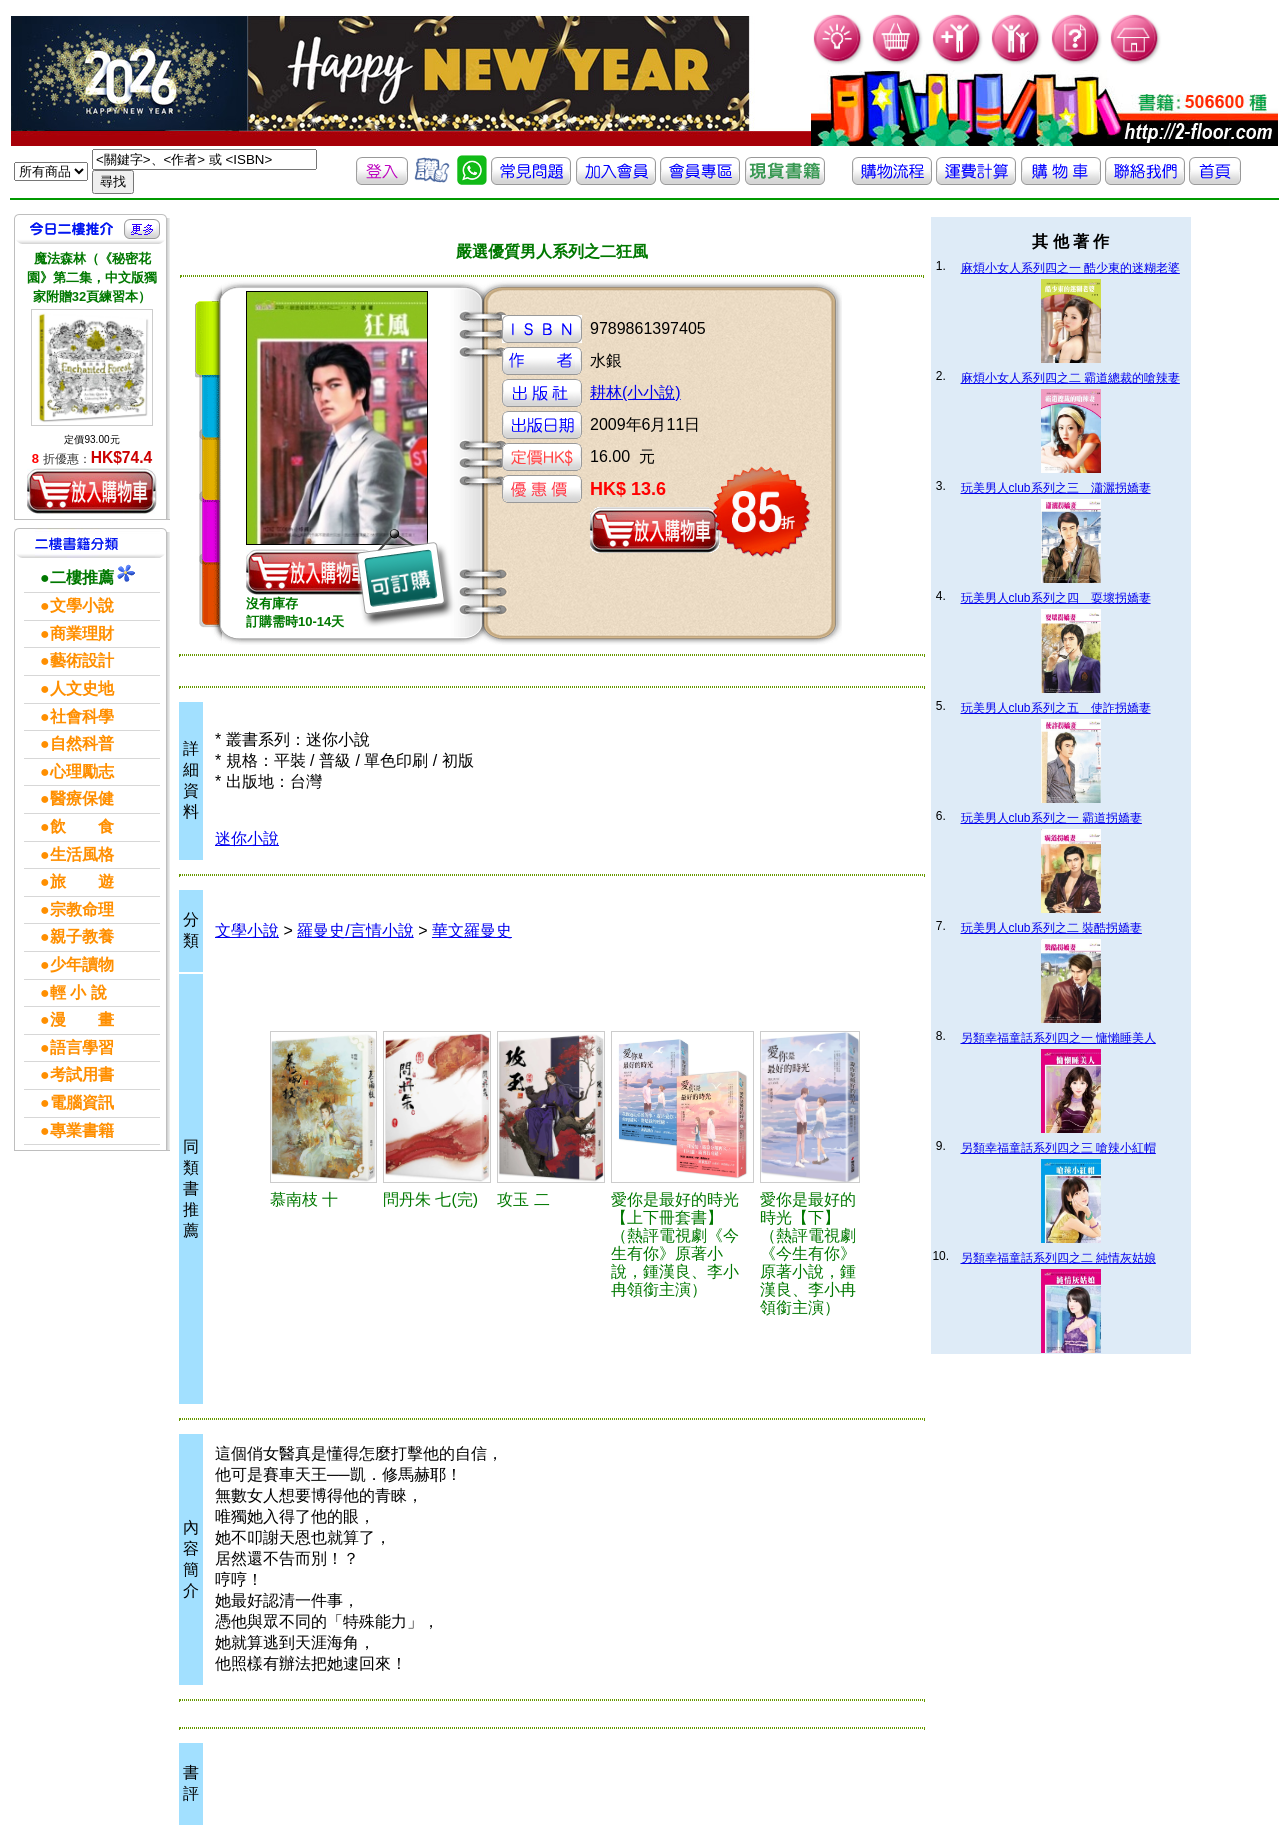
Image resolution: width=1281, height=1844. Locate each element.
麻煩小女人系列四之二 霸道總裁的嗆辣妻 (1070, 378)
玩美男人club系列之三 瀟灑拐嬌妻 (1056, 488)
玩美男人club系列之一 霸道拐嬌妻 (1051, 818)
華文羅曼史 (472, 930)
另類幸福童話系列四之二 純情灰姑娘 (1058, 1258)
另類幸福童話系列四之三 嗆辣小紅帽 (1058, 1148)
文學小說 (247, 930)
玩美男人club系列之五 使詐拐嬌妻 (1056, 708)
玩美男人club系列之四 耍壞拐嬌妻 (1056, 598)
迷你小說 (247, 838)
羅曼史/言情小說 (355, 930)
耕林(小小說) (635, 392)
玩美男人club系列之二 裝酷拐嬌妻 (1051, 928)
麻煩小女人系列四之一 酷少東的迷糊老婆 (1070, 268)
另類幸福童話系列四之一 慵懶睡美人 (1058, 1038)
